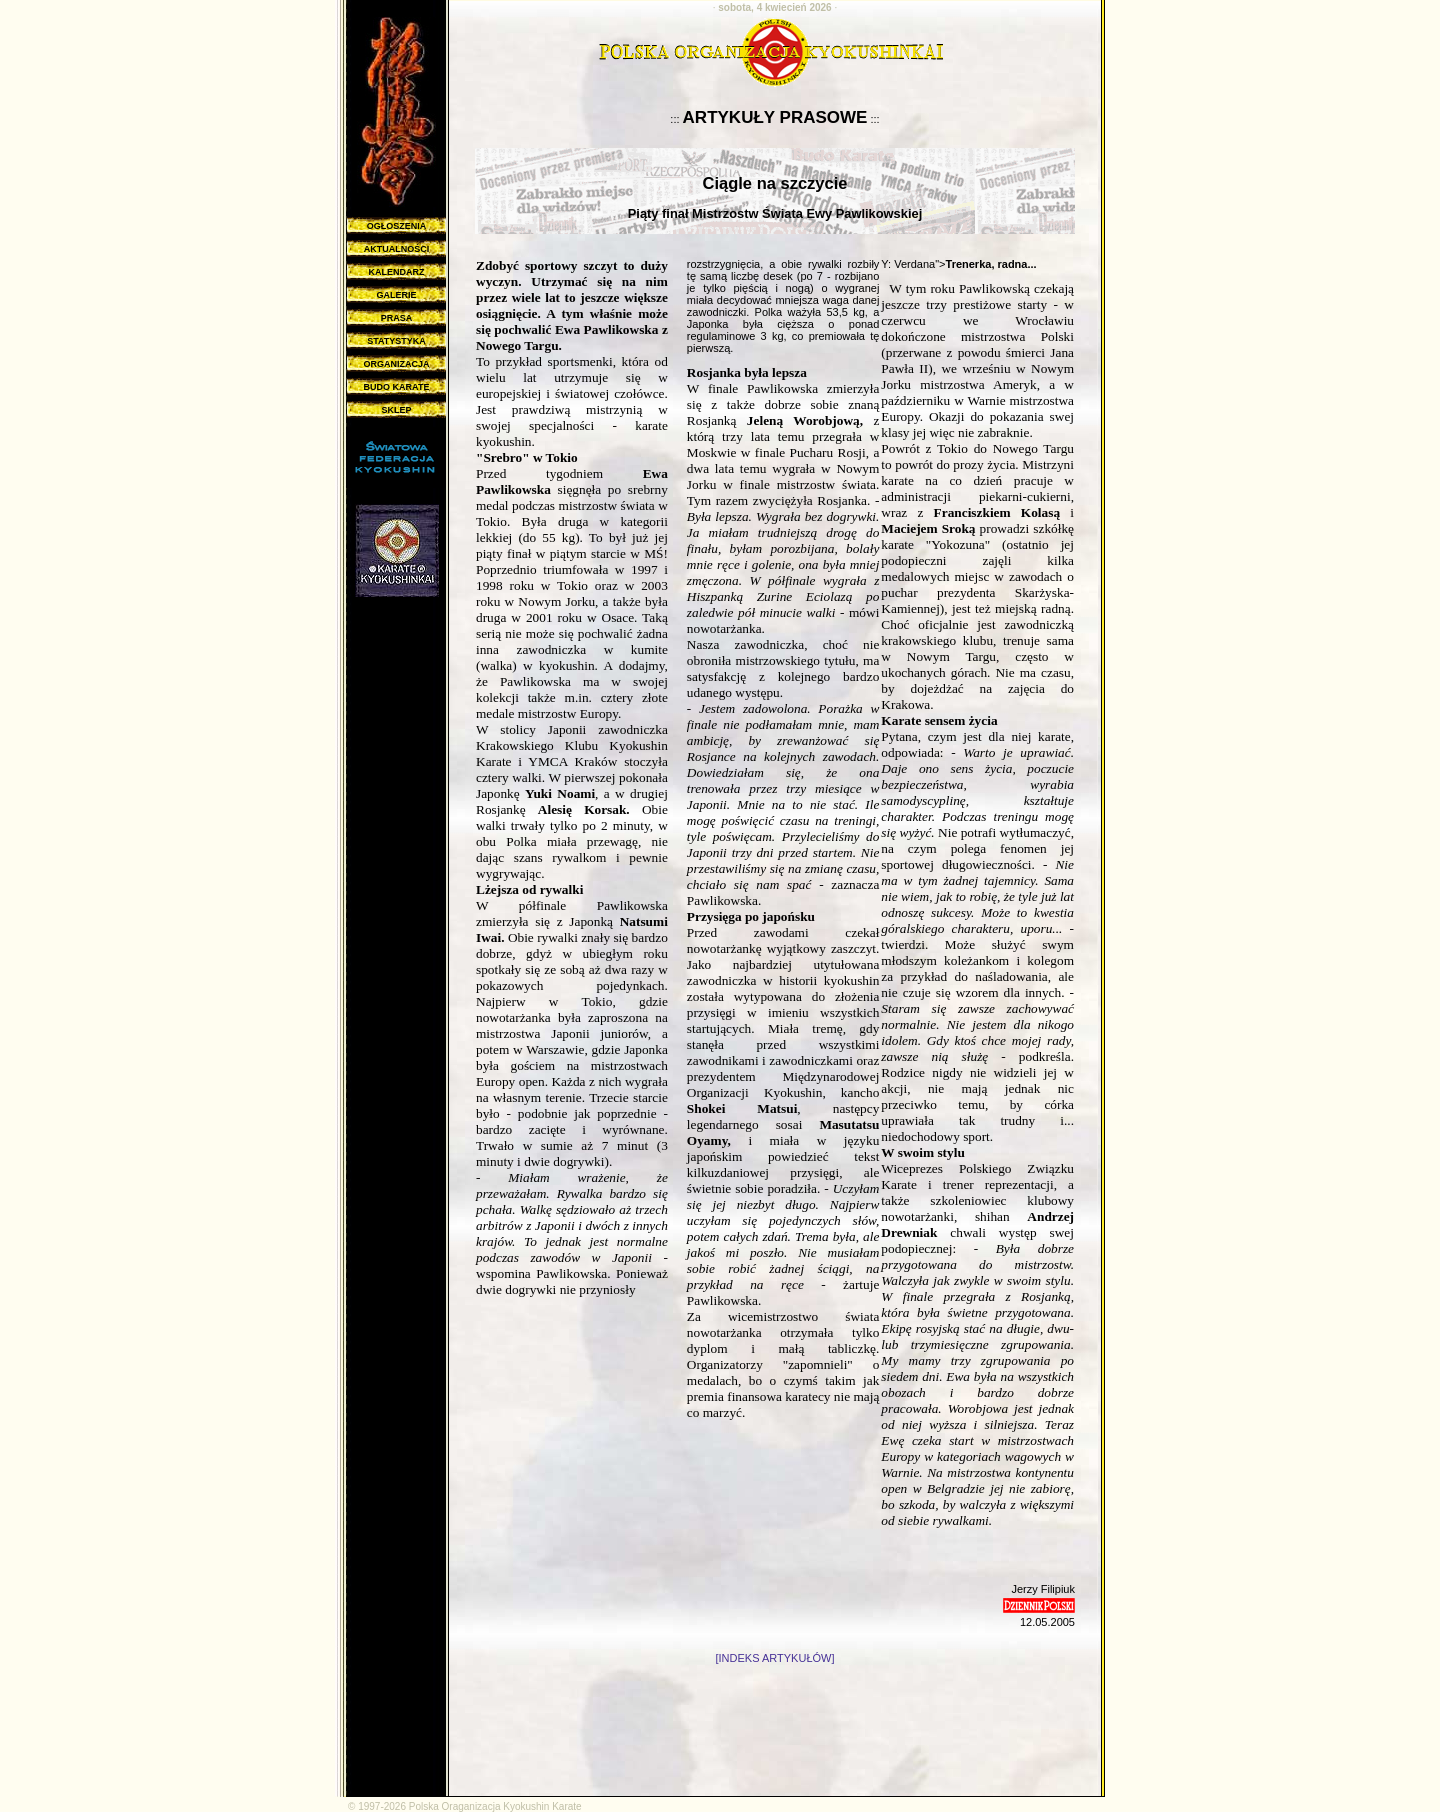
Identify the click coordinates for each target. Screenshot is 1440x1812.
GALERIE (396, 295)
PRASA (397, 318)
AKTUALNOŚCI (397, 249)
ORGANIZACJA (396, 364)
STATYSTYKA (396, 341)
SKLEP (396, 410)
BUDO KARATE (397, 387)
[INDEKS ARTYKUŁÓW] (775, 1658)
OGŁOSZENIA (397, 226)
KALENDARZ (397, 272)
